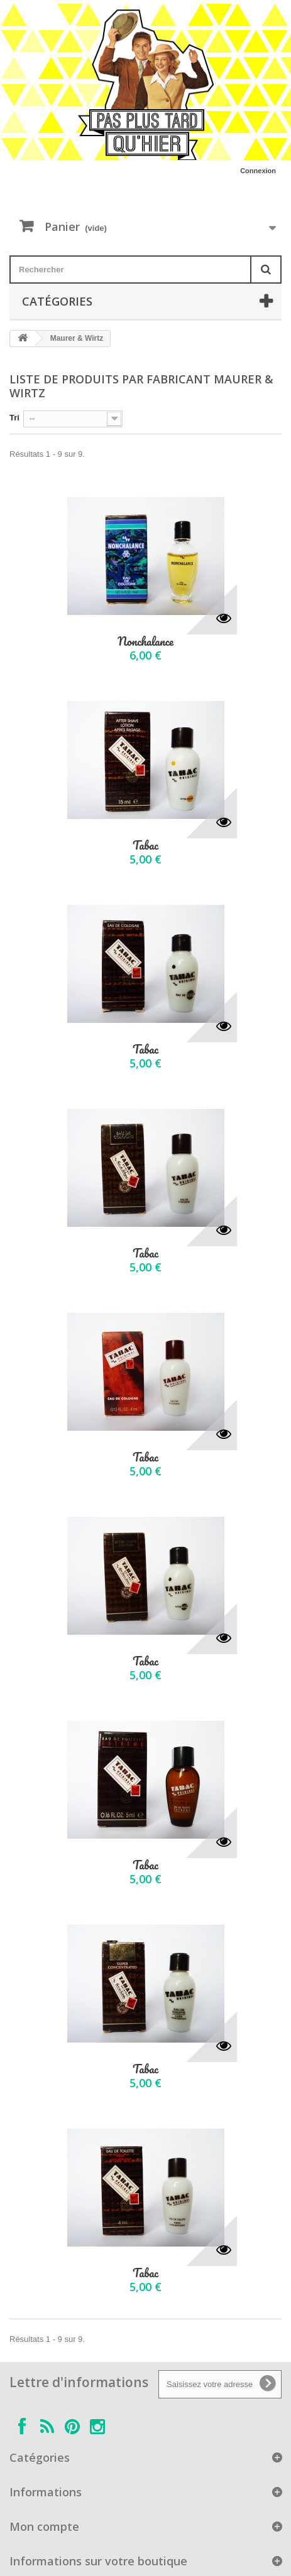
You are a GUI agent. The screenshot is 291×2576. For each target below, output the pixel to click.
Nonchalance (145, 641)
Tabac (145, 845)
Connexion (258, 170)
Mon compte (44, 2526)
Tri (14, 417)
